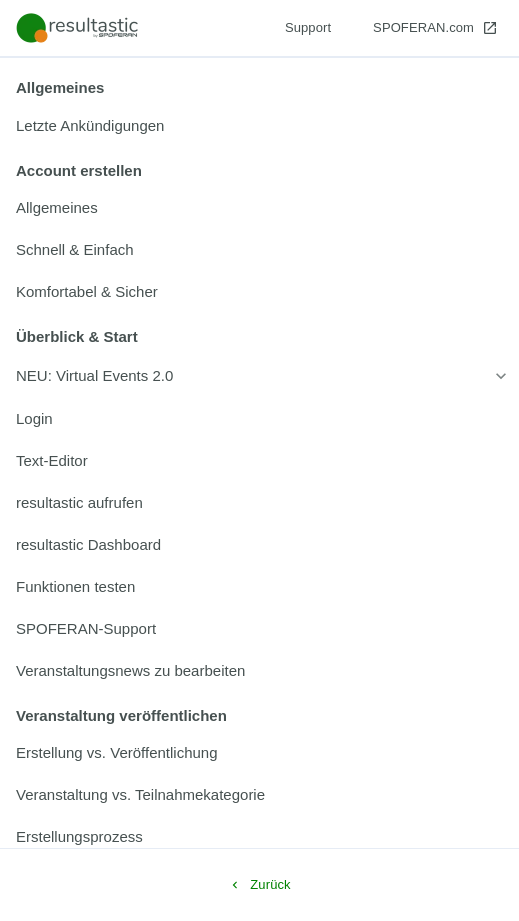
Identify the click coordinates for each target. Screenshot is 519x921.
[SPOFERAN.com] (435, 28)
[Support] (308, 28)
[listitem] (259, 126)
